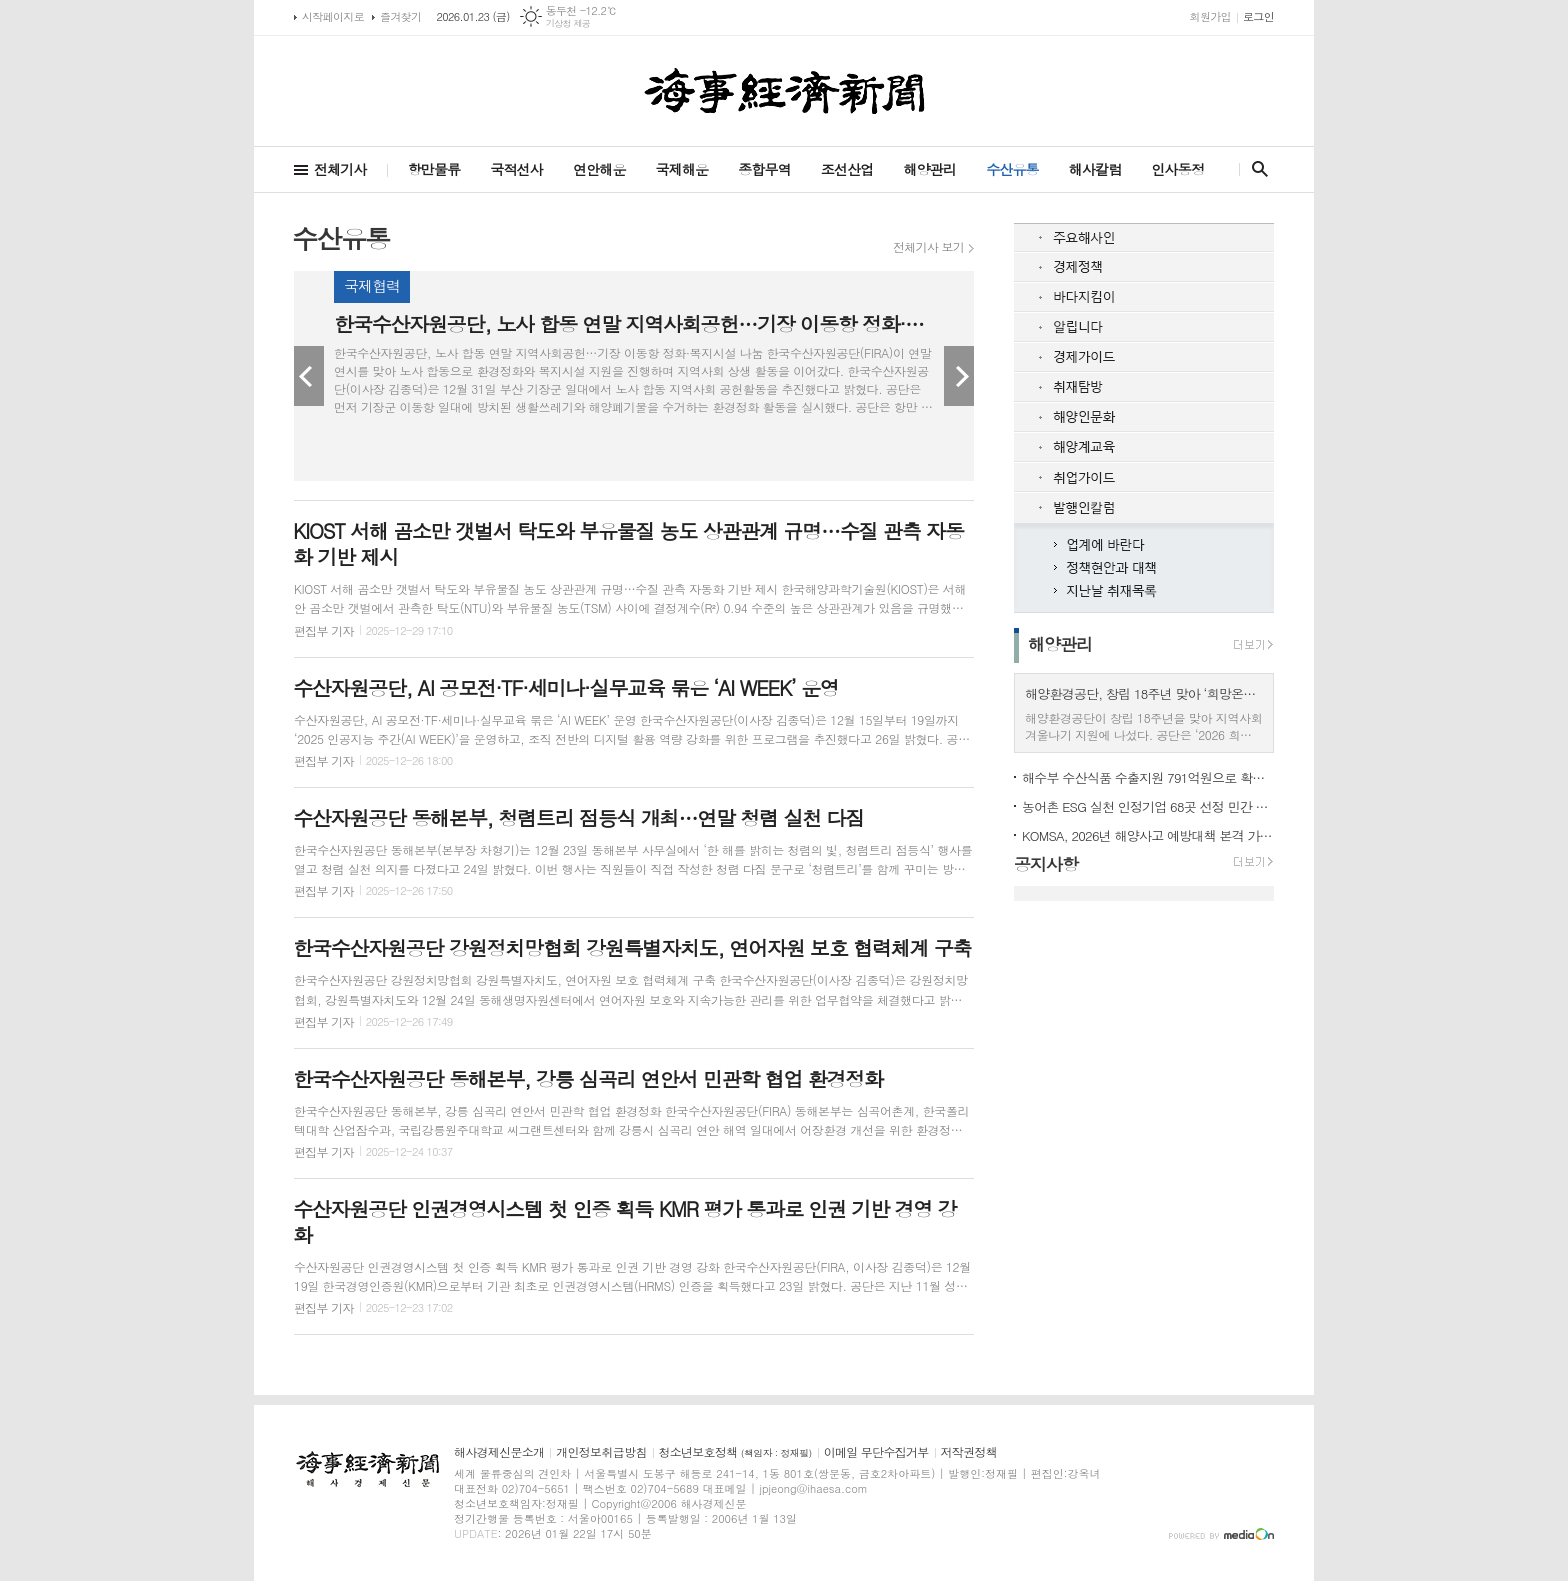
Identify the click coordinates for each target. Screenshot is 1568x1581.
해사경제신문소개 (499, 1452)
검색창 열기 (1255, 169)
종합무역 (764, 169)
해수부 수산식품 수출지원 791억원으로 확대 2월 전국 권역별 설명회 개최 (1148, 777)
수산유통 (1012, 169)
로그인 (1258, 16)
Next (959, 376)
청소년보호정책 (735, 1452)
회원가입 (1210, 16)
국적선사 (516, 169)
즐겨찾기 (400, 16)
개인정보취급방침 (601, 1452)
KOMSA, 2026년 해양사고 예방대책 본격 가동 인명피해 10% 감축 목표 (1148, 835)
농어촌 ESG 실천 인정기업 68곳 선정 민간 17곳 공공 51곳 (1148, 806)
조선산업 (847, 169)
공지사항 (1046, 864)
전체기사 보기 (928, 247)
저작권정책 (969, 1452)
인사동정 (1177, 169)
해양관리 (929, 169)
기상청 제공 (568, 23)
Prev (309, 376)
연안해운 (599, 169)
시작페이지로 (333, 16)
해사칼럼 (1095, 169)
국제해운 (682, 169)
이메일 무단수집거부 (876, 1452)
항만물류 (434, 169)
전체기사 (340, 169)
